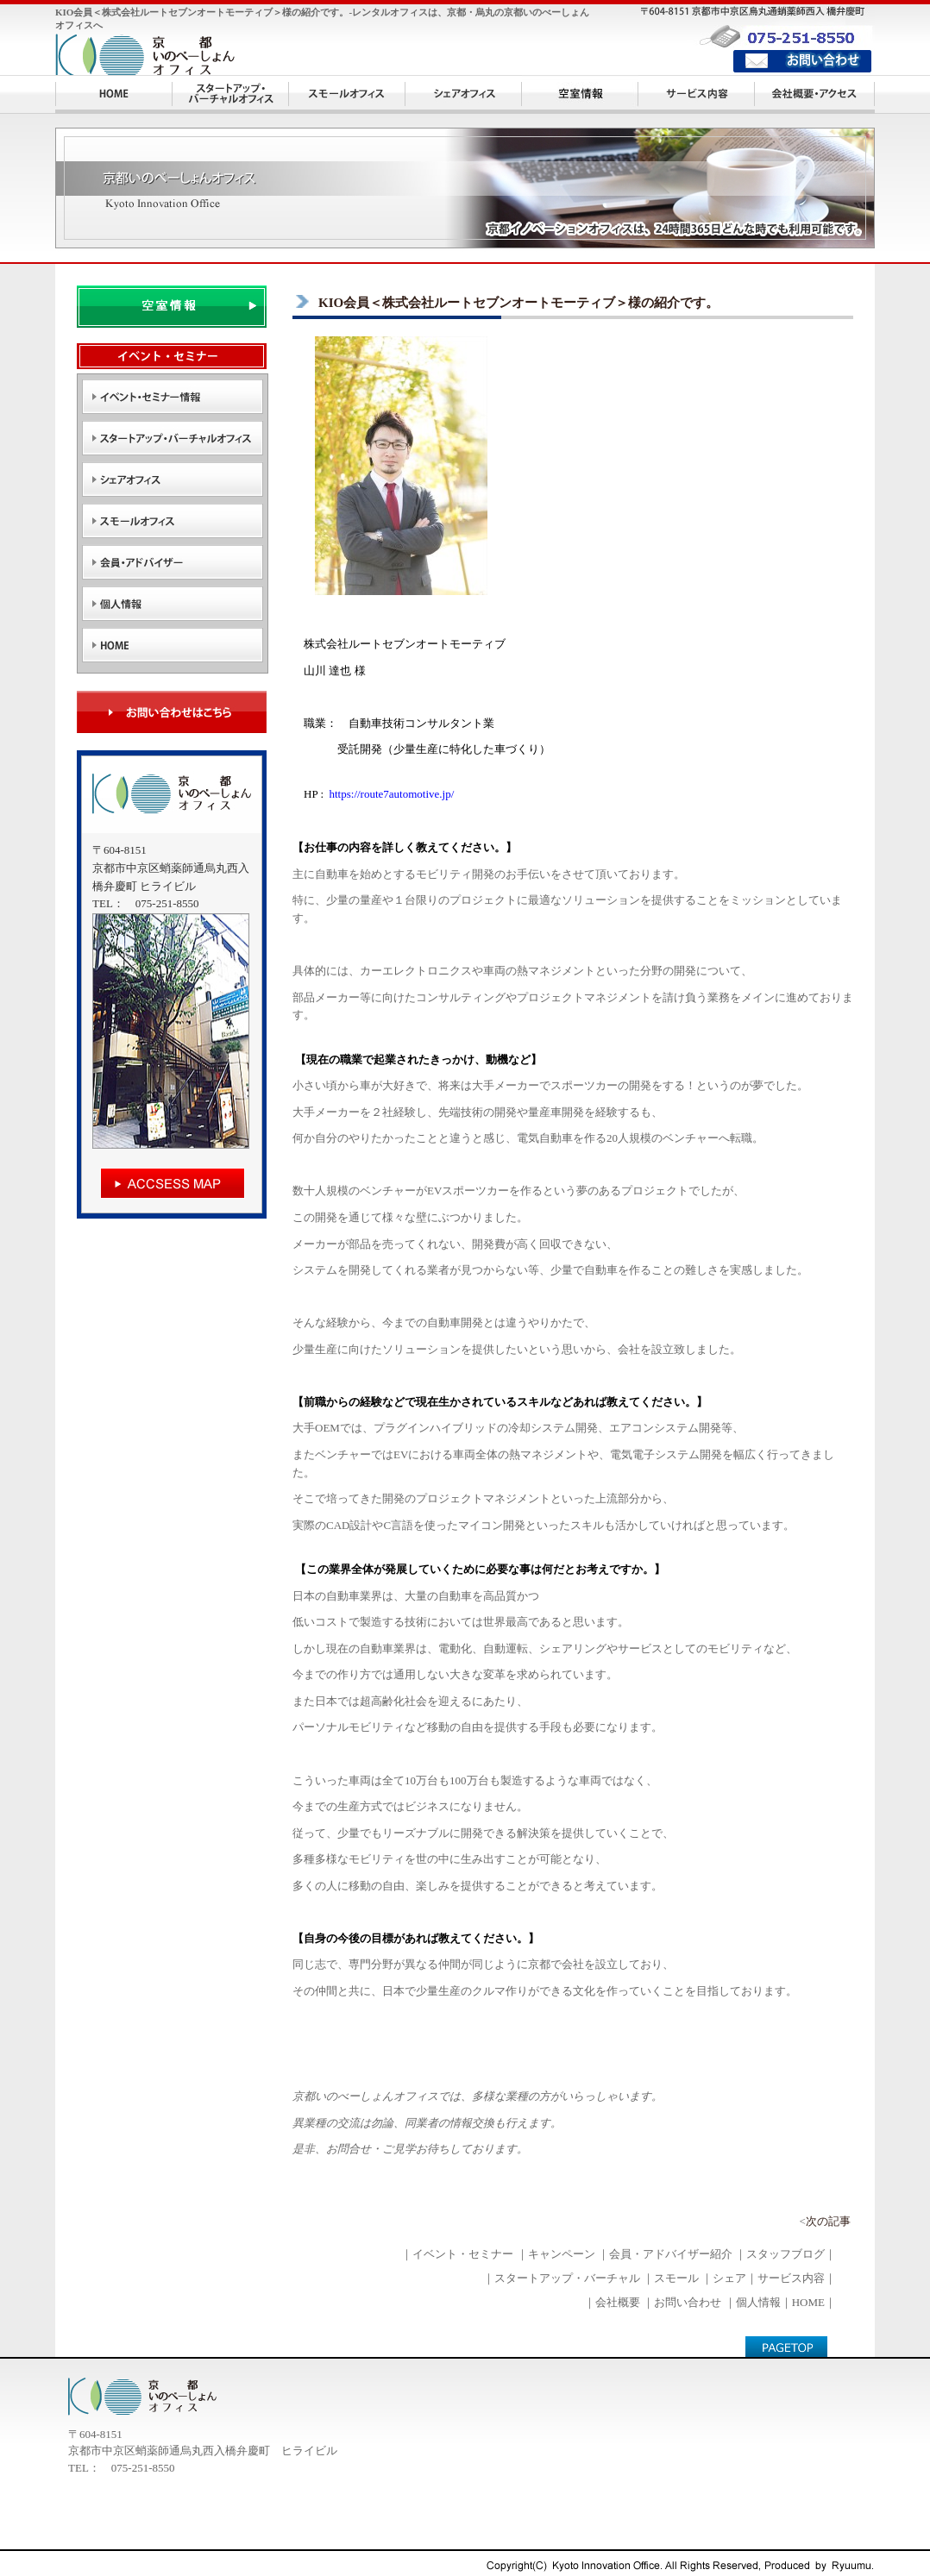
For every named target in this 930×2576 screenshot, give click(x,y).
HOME (808, 2302)
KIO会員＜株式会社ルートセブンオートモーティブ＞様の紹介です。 (518, 303)
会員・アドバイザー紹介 (670, 2253)
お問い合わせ (687, 2302)
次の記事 (828, 2221)
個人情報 (758, 2302)
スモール (676, 2278)
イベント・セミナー (462, 2253)
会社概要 (617, 2302)
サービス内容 (791, 2278)
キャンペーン (561, 2253)
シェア (729, 2278)
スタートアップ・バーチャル (567, 2278)
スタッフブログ (785, 2253)
